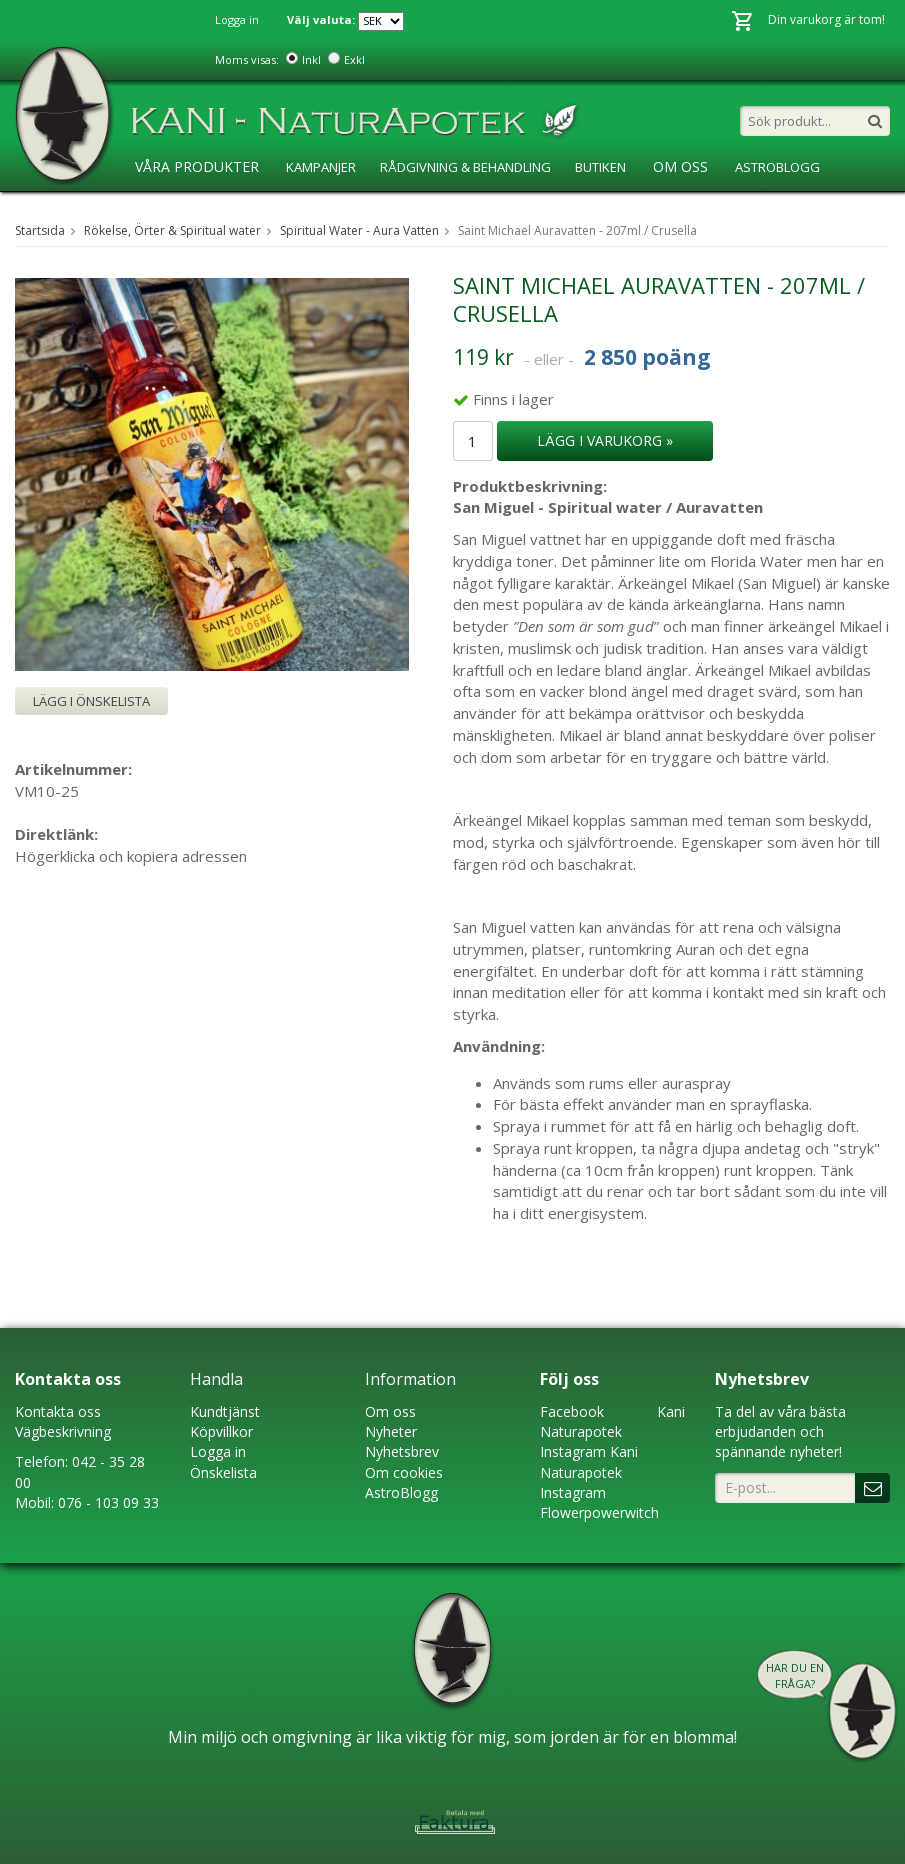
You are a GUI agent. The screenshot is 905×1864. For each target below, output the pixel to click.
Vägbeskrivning (63, 1431)
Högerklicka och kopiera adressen (131, 856)
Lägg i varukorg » (605, 440)
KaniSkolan (170, 208)
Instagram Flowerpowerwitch (599, 1502)
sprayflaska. (771, 1104)
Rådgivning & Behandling (465, 167)
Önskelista (223, 1472)
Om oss (390, 1411)
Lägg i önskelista (91, 701)
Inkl (311, 59)
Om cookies (404, 1472)
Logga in (237, 19)
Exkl (354, 59)
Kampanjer (321, 167)
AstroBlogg (777, 167)
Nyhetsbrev (402, 1451)
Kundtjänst (225, 1411)
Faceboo (568, 1411)
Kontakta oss (58, 1411)
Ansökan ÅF (272, 208)
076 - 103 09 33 (108, 1502)
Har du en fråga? (795, 1675)
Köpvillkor (221, 1431)
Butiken (600, 167)
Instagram (573, 1451)
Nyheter (391, 1431)
